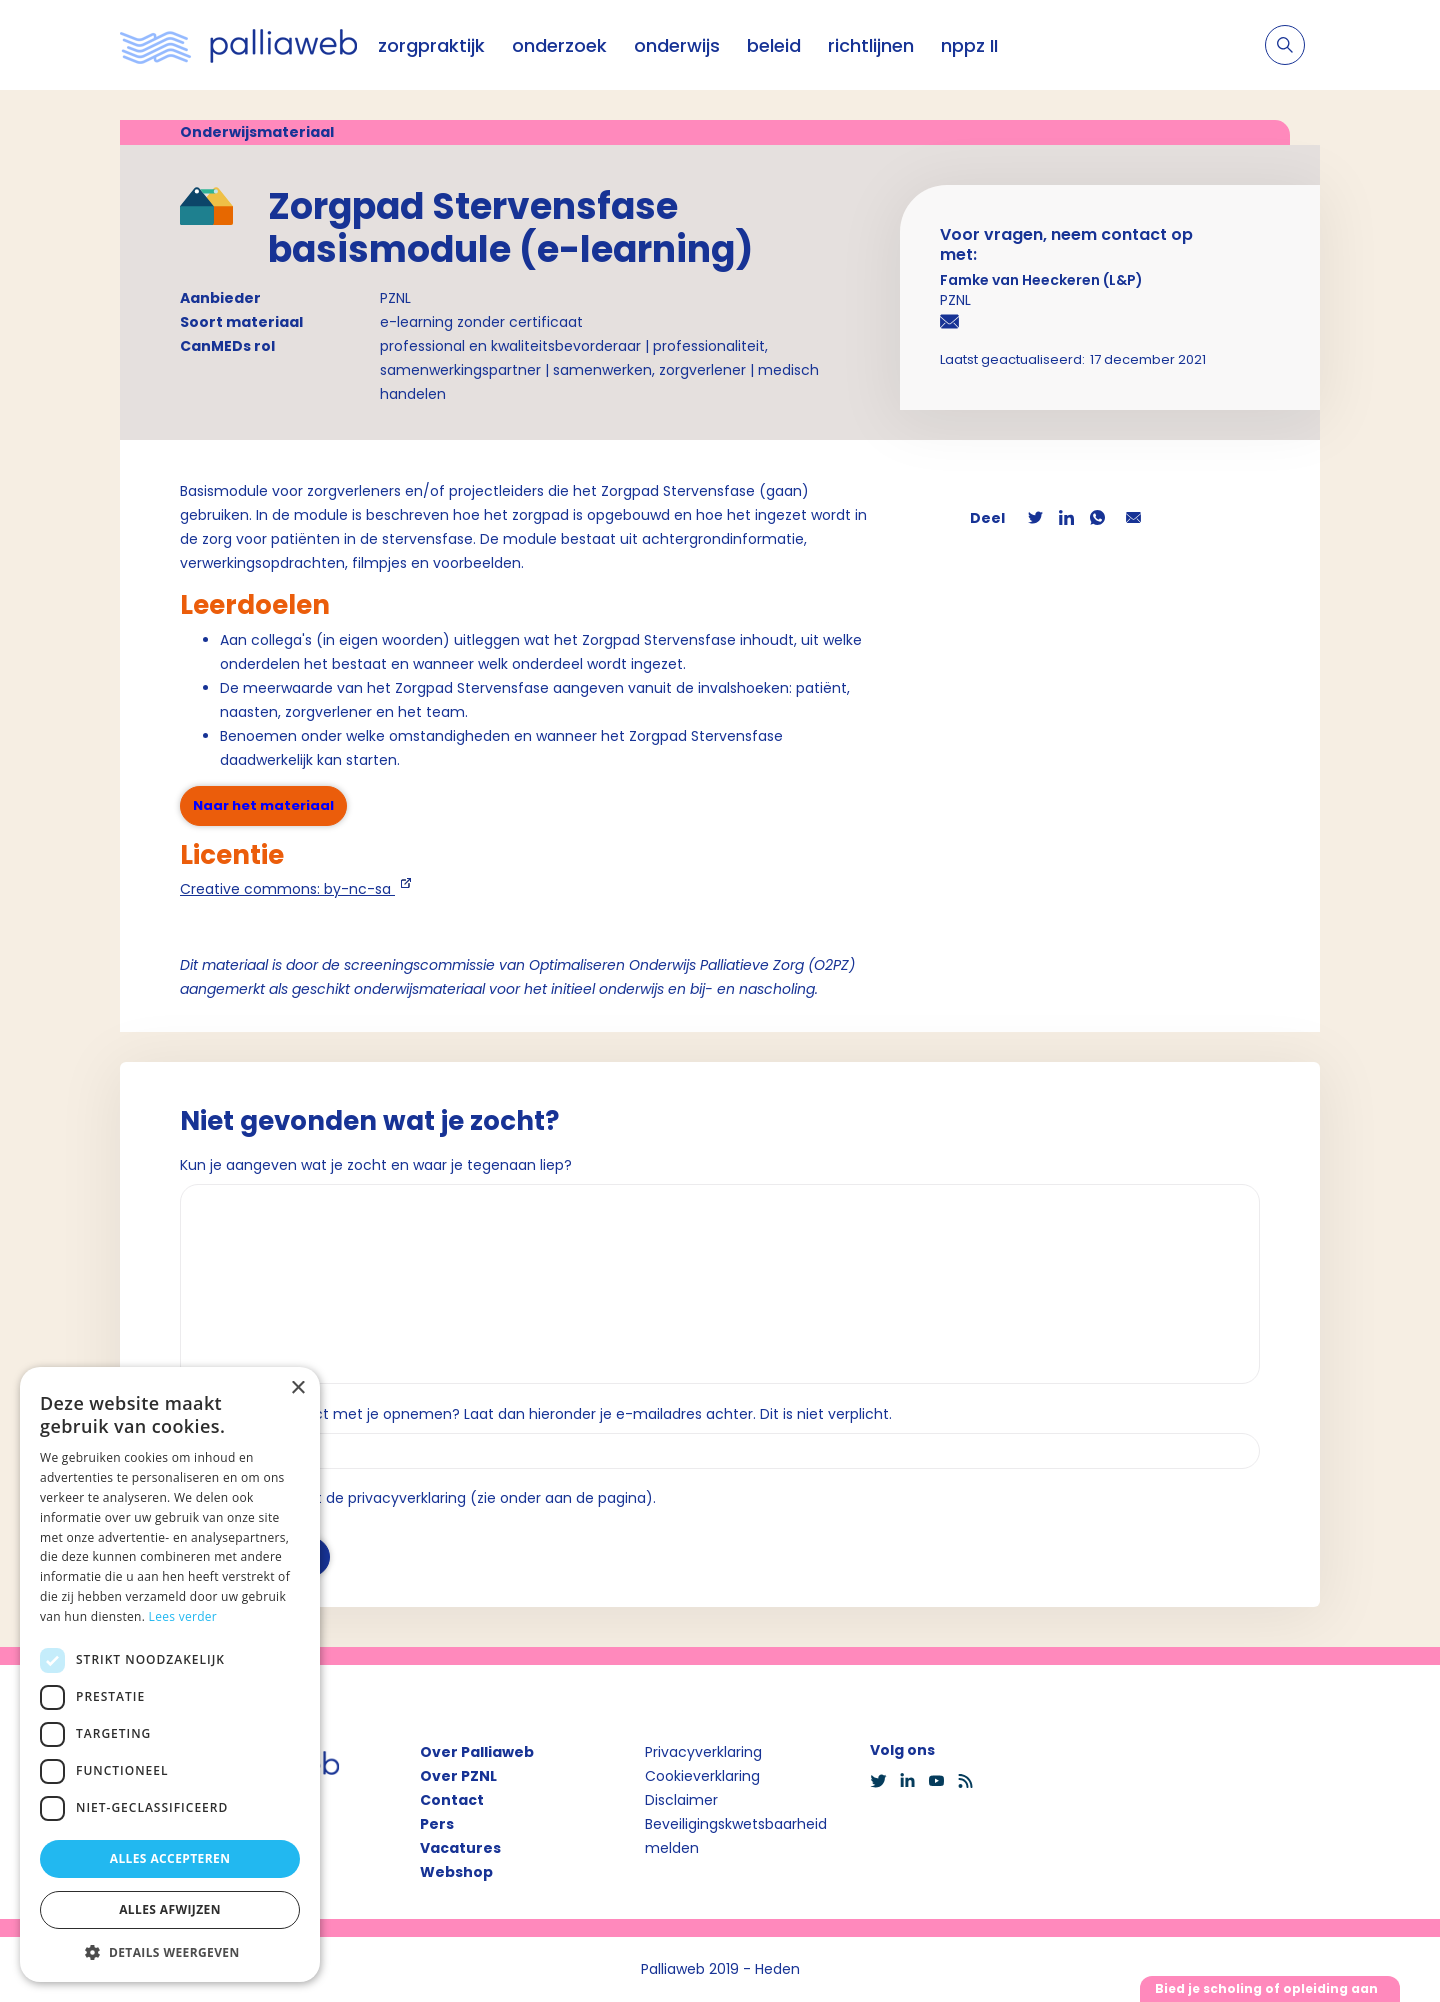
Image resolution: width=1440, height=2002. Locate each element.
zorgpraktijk (431, 45)
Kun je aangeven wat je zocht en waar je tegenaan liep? (376, 1165)
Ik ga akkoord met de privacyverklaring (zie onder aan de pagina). (426, 1498)
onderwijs (677, 45)
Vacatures (460, 1848)
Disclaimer (681, 1800)
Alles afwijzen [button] (170, 1909)
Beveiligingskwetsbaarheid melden (736, 1836)
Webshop (456, 1872)
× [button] (297, 1388)
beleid (774, 45)
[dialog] (170, 1674)
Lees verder (183, 1616)
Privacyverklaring (703, 1752)
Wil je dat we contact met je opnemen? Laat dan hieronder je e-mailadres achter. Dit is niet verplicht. (536, 1414)
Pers (437, 1824)
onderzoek (559, 45)
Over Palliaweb (477, 1752)
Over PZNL (458, 1776)
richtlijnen (871, 45)
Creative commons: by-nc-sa (287, 889)
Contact (452, 1800)
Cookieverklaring (702, 1776)
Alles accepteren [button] (170, 1858)
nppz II (969, 45)
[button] (170, 1952)
